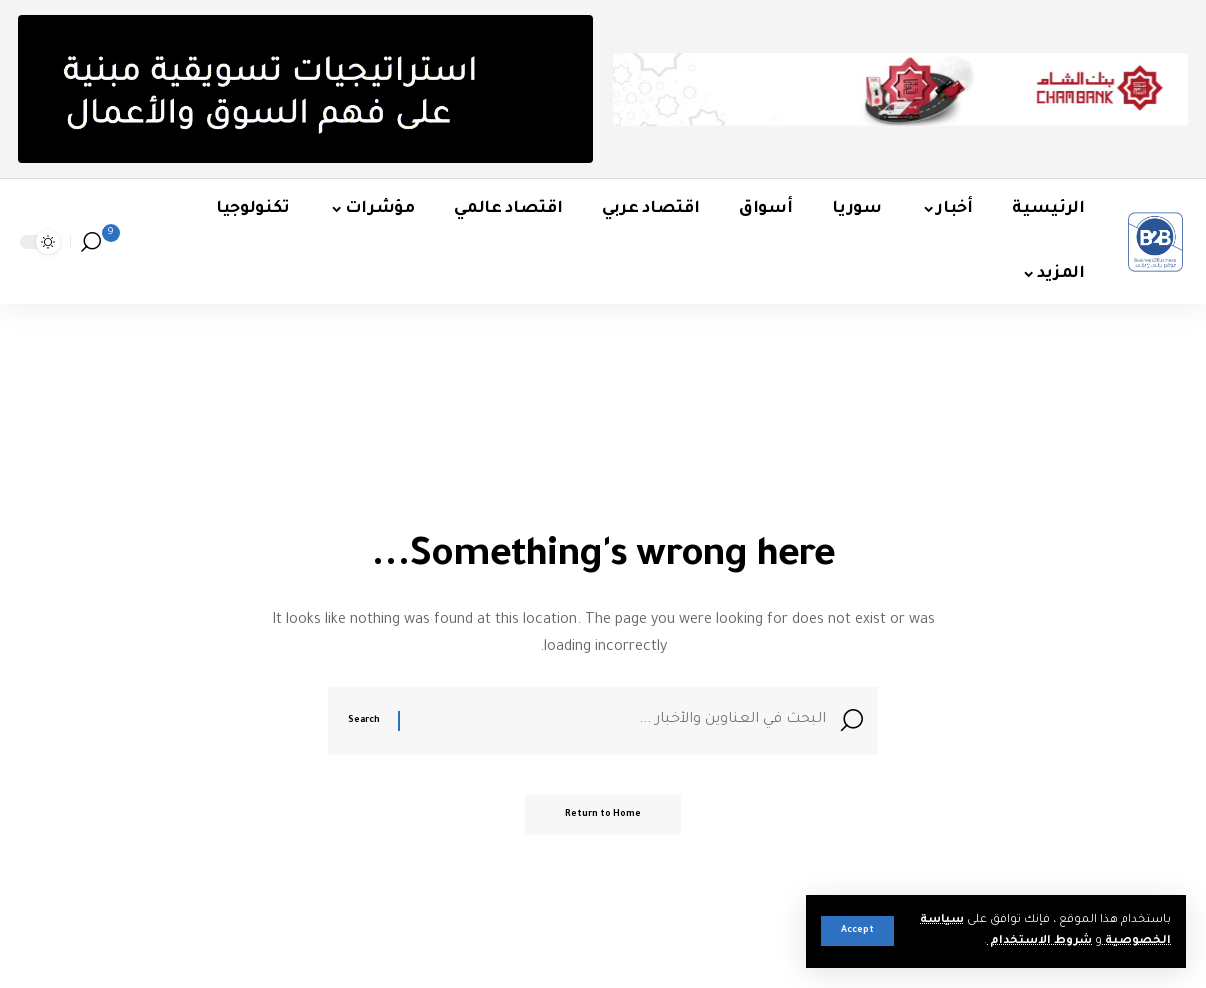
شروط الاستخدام (1039, 941)
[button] (857, 931)
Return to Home (603, 815)
